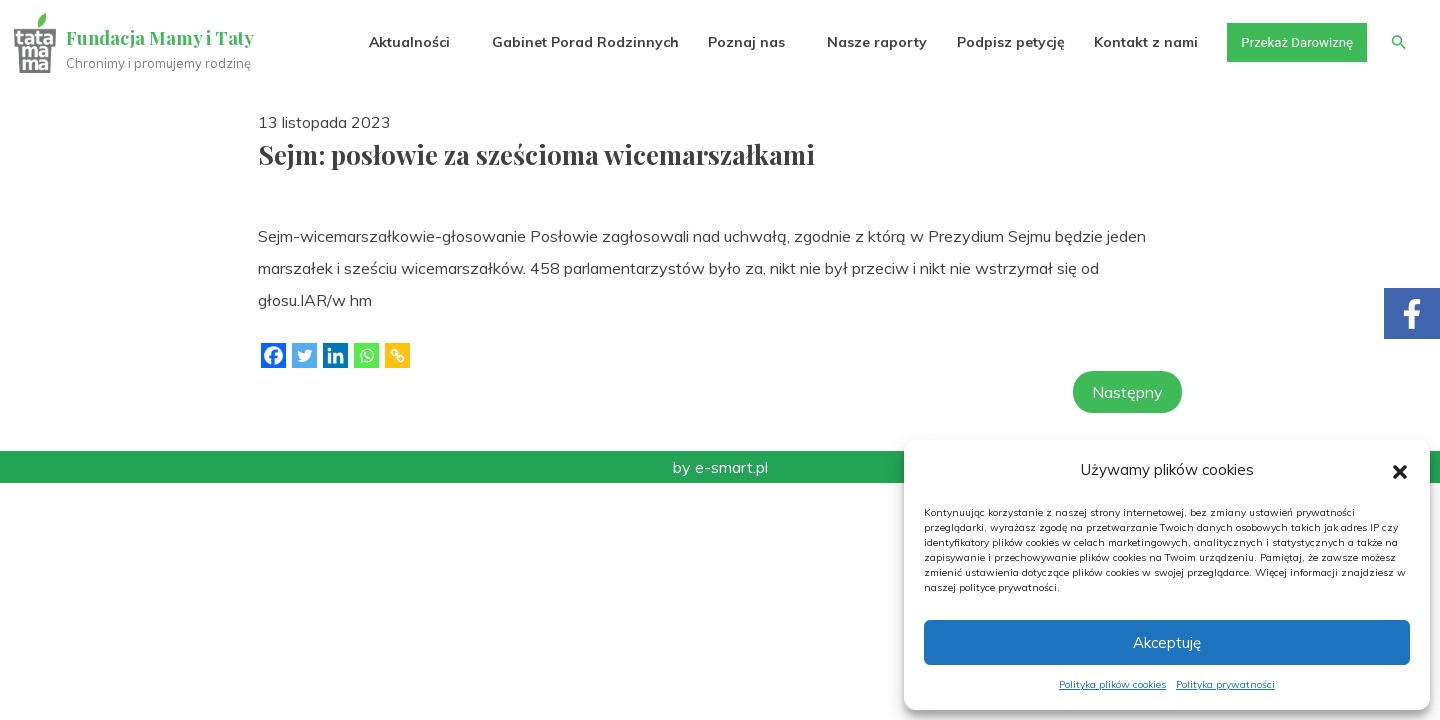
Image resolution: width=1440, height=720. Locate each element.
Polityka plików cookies (1112, 684)
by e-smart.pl (720, 467)
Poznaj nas (737, 42)
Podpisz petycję (1001, 42)
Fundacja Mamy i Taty (162, 38)
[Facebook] (273, 355)
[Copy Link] (397, 355)
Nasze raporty (868, 42)
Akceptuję (1167, 642)
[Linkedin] (335, 355)
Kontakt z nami (1137, 42)
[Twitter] (304, 355)
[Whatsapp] (366, 355)
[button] (1400, 470)
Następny (1127, 392)
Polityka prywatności (1225, 684)
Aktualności (400, 42)
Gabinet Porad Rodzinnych (576, 42)
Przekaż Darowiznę (1291, 42)
